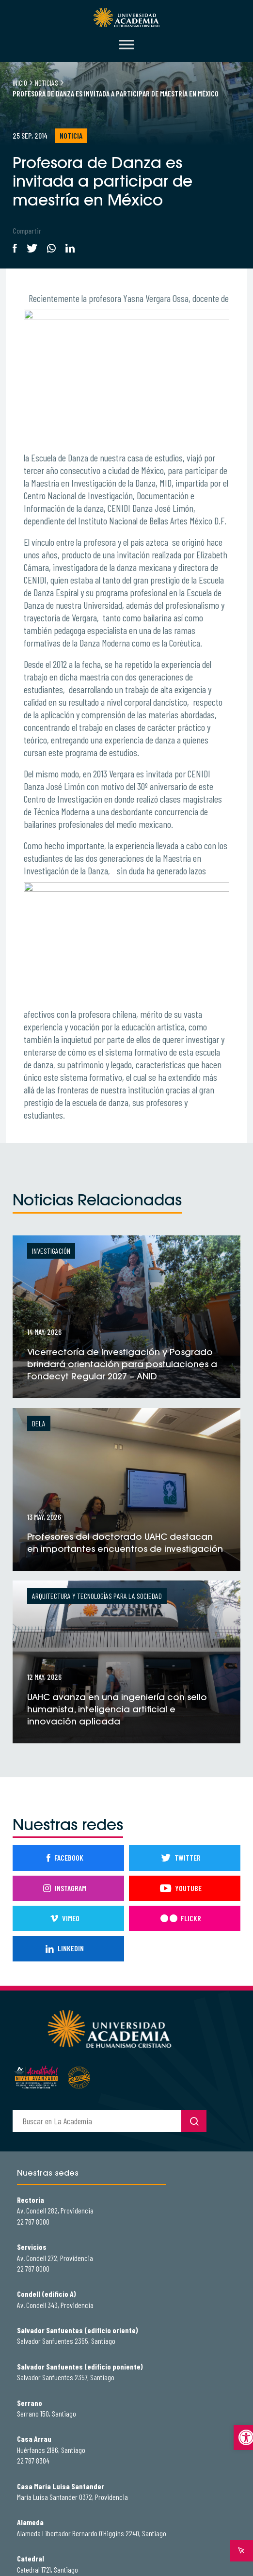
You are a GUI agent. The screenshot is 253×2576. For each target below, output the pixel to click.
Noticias (46, 82)
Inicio (20, 82)
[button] (243, 2437)
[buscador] (97, 2121)
